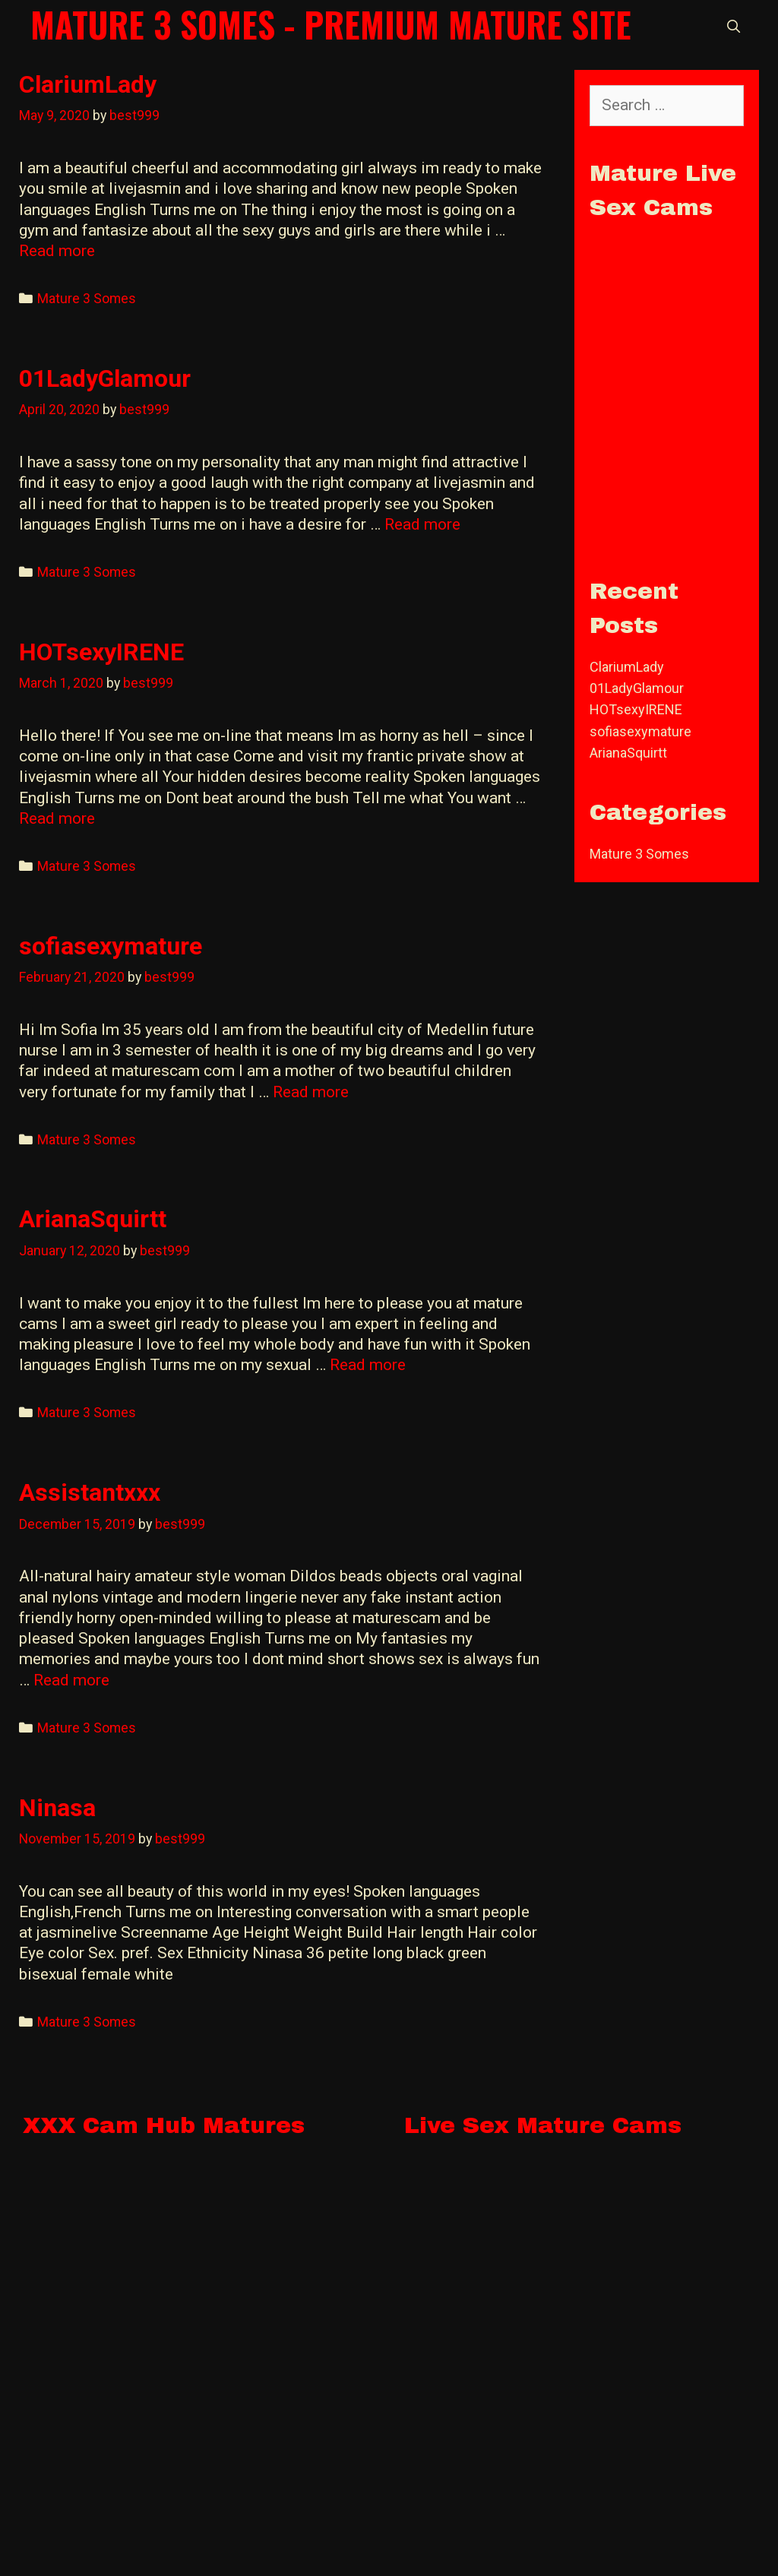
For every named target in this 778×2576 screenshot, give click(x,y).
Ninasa (57, 1807)
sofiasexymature (110, 946)
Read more (57, 251)
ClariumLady (88, 84)
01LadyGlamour (105, 378)
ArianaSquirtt (92, 1218)
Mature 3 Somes (86, 298)
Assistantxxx (89, 1492)
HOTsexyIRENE (101, 652)
